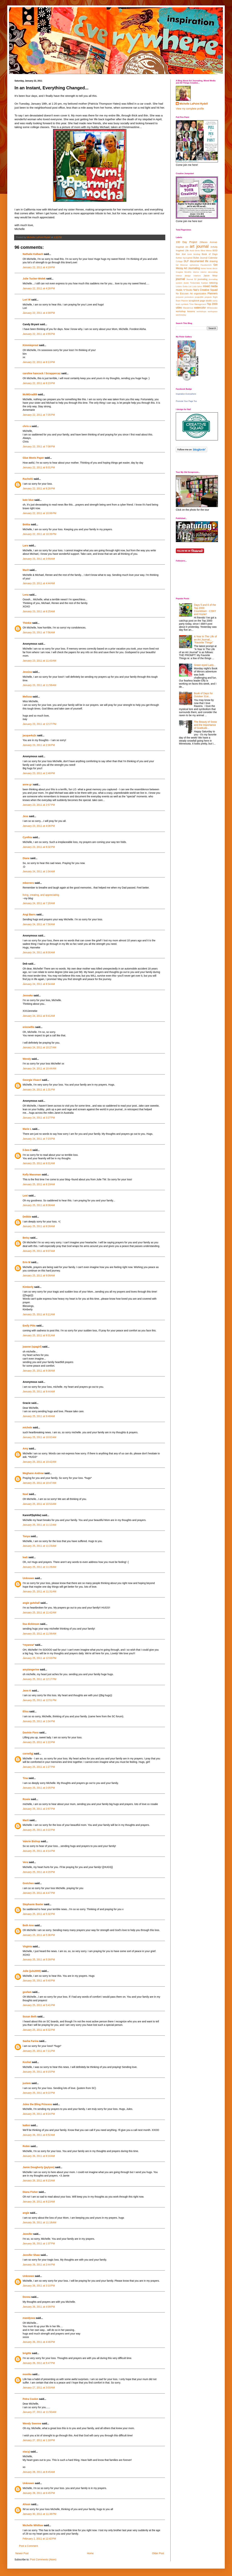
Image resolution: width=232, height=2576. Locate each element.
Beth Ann (28, 1925)
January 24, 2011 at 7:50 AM (39, 924)
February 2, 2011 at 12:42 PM (39, 2538)
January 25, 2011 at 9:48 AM (39, 1416)
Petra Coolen (30, 2398)
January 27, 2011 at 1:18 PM (39, 2440)
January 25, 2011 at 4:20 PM (39, 1872)
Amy (25, 1448)
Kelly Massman (32, 1174)
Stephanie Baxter (33, 1904)
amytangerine (31, 1669)
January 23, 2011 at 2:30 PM (39, 745)
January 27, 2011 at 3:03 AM (39, 2387)
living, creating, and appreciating (41, 894)
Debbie (27, 1216)
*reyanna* (28, 1644)
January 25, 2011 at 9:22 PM (39, 2092)
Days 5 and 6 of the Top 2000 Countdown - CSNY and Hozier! (205, 609)
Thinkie (27, 622)
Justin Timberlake (191, 283)
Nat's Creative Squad (205, 289)
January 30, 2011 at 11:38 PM (39, 2513)
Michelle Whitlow (33, 2525)
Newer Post (21, 2553)
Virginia (27, 1946)
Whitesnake (212, 308)
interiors (197, 276)
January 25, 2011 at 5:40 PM (39, 1980)
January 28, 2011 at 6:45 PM (39, 2493)
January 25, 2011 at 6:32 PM (39, 2029)
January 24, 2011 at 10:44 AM (39, 1068)
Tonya (26, 1536)
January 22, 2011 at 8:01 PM (39, 467)
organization (200, 293)
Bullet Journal (200, 258)
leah (25, 1557)
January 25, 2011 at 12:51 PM (39, 1700)
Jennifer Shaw (31, 2255)
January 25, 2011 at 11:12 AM (39, 1524)
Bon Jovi (181, 254)
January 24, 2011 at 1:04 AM (39, 871)
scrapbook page (197, 300)
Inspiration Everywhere (186, 394)
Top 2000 (212, 304)
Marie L (27, 1128)
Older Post (158, 2553)
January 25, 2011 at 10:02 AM (39, 1437)
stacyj (26, 2451)
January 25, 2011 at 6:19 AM (39, 1184)
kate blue (28, 499)
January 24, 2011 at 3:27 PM (39, 1117)
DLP (186, 261)
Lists (194, 286)
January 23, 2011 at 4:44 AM (39, 583)
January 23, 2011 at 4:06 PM (39, 825)
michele (27, 1427)
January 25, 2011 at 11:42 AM (39, 1612)
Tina (25, 1778)
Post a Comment (28, 2545)
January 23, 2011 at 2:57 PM (39, 804)
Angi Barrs (29, 914)
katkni (26, 2125)
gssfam (27, 1992)
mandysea (29, 2318)
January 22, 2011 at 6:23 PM (39, 383)
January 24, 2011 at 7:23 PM (39, 1138)
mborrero (28, 882)
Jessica (27, 671)
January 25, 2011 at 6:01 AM (39, 1163)
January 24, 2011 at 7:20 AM (39, 903)
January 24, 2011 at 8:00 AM (39, 952)
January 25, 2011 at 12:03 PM (39, 1658)
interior (196, 272)
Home (90, 2553)
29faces (204, 242)
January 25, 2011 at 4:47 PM (39, 1892)
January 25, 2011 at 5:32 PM (39, 1913)
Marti (26, 1820)
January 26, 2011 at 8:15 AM (39, 2180)
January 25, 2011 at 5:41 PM (39, 2005)
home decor (212, 268)
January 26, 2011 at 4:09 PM (39, 2306)
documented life (199, 261)
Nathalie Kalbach (33, 254)
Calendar (213, 258)
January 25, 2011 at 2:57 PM (39, 1808)
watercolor (200, 307)
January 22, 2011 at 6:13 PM (39, 362)
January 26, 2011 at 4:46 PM (39, 2341)
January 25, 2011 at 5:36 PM (39, 1935)
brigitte (27, 2353)
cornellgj (28, 1753)
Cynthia (27, 837)
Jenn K (27, 1690)
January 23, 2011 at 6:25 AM (39, 611)
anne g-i (27, 784)
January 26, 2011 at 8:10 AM (39, 2156)
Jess (25, 816)
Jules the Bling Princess (37, 2104)
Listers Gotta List (184, 286)
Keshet (27, 2062)
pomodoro (189, 297)
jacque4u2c (29, 735)
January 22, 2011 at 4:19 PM (39, 267)
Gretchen (28, 1883)
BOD (215, 250)
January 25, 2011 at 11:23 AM (39, 1545)
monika (27, 2374)
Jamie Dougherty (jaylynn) (38, 2167)
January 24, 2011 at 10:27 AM (39, 1047)
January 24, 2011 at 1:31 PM (39, 1089)
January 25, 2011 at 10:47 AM (39, 1482)
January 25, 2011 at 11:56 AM (39, 1633)
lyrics (199, 286)
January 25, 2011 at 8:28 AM (39, 1226)
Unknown (28, 1578)
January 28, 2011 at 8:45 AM (39, 2471)
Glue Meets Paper (33, 457)
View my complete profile (190, 108)
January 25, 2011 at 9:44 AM (39, 1391)
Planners (213, 293)
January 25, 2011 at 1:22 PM (39, 1742)
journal (180, 279)
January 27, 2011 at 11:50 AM (39, 2412)
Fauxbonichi (206, 265)
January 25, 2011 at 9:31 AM (39, 1335)
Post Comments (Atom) (43, 2559)
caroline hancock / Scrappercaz (42, 373)
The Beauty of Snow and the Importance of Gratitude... (205, 724)
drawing (214, 261)
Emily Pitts (29, 1325)
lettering (213, 283)
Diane (26, 858)
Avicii (192, 251)
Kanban (204, 283)
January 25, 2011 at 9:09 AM (39, 1275)
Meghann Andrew (33, 1473)
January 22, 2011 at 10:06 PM (39, 513)
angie (26, 2212)
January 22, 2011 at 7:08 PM (39, 446)
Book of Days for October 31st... (203, 695)
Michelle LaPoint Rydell (193, 103)
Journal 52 (191, 279)
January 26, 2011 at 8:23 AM (39, 2201)
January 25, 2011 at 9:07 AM (39, 1251)
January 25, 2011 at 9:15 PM (39, 2071)
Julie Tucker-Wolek (34, 278)
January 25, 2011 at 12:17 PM (39, 1679)
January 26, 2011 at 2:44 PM (39, 2264)
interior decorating (209, 272)
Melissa (27, 696)
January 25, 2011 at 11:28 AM (39, 1566)
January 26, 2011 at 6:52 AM (39, 2134)
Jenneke (28, 995)
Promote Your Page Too (186, 401)
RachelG (28, 478)
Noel (25, 1494)
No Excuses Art (184, 293)
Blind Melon (206, 251)
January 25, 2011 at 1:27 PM (39, 1766)
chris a (27, 426)
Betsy (26, 1237)
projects (208, 297)
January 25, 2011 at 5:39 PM (39, 1959)
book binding (193, 254)
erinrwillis (28, 1027)
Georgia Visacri (32, 1079)
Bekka (26, 524)
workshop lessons (185, 311)
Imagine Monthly (184, 272)
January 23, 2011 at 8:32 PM (39, 846)
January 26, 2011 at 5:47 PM (39, 2363)
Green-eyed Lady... (205, 665)
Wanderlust (188, 308)
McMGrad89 (30, 394)
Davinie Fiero (31, 1732)
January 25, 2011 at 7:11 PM (39, 2050)
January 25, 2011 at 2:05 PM (39, 1787)
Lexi (25, 1195)
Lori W (27, 299)
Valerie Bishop (31, 1841)
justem (27, 2083)
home (203, 268)
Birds (197, 251)
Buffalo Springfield (184, 258)
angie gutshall (31, 1602)
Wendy (27, 1058)
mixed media (210, 286)
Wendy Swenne (32, 2423)
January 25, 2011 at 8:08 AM (39, 1205)
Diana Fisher (30, 2191)
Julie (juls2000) (32, 1970)
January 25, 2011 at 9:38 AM (39, 1370)
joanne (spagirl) (32, 1346)
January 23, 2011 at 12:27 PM (39, 724)
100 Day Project (186, 242)
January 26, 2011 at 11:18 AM (39, 2222)
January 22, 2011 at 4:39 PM (39, 312)
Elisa (26, 1711)
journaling (203, 279)
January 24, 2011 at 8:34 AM (39, 984)
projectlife (199, 297)
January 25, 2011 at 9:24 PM (39, 2113)
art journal (199, 246)
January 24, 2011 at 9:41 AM (39, 1015)
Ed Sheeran (182, 265)
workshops (201, 311)
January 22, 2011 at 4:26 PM (39, 288)
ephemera (194, 265)
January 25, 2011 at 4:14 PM (39, 1850)
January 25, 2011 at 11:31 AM (39, 1591)
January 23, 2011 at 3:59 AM (39, 558)
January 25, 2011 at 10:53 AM (39, 1503)
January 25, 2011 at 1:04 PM (39, 1721)
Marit (26, 570)
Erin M (26, 1262)
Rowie (26, 1799)
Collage (179, 261)
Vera (25, 1862)
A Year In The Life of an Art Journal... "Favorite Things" (205, 639)
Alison (26, 2504)
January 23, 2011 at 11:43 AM (39, 660)
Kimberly (28, 1286)
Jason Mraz (211, 275)
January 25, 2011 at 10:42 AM (39, 1461)
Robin (26, 2146)
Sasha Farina (30, 2041)
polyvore (179, 297)
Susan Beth (30, 2016)
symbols (184, 304)
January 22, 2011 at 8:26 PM (39, 488)
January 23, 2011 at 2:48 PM (39, 773)
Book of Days (210, 254)
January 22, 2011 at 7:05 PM (39, 414)
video (179, 307)
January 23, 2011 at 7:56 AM (39, 632)
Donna (27, 2296)
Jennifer (27, 2233)
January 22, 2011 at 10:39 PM (39, 534)
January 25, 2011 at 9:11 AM (39, 1314)
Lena (26, 594)
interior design (183, 276)
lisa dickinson (31, 1623)
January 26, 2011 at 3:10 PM (39, 2285)
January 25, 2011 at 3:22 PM (39, 1829)
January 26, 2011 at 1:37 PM (39, 2243)
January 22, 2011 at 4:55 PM (39, 333)
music (179, 289)
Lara (25, 545)
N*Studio (187, 290)
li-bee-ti (27, 1150)
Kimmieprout (30, 345)
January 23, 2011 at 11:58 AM (39, 685)
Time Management (197, 304)
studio (209, 300)
